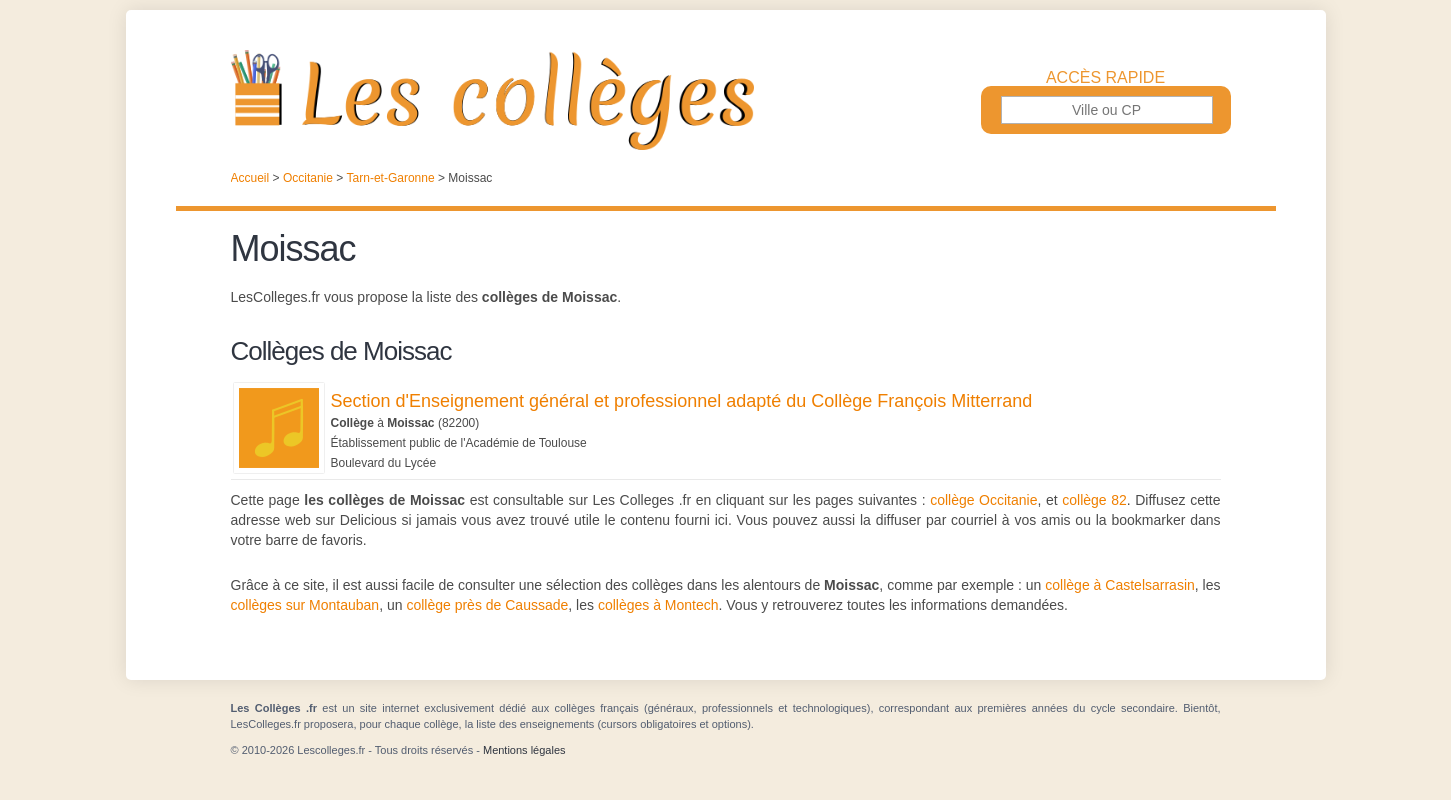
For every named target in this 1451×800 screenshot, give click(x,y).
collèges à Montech (658, 605)
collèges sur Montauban (305, 605)
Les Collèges (726, 100)
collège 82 (1094, 500)
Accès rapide (1105, 78)
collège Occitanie (983, 500)
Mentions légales (524, 750)
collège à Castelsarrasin (1119, 585)
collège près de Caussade (487, 605)
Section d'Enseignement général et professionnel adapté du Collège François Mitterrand (682, 401)
